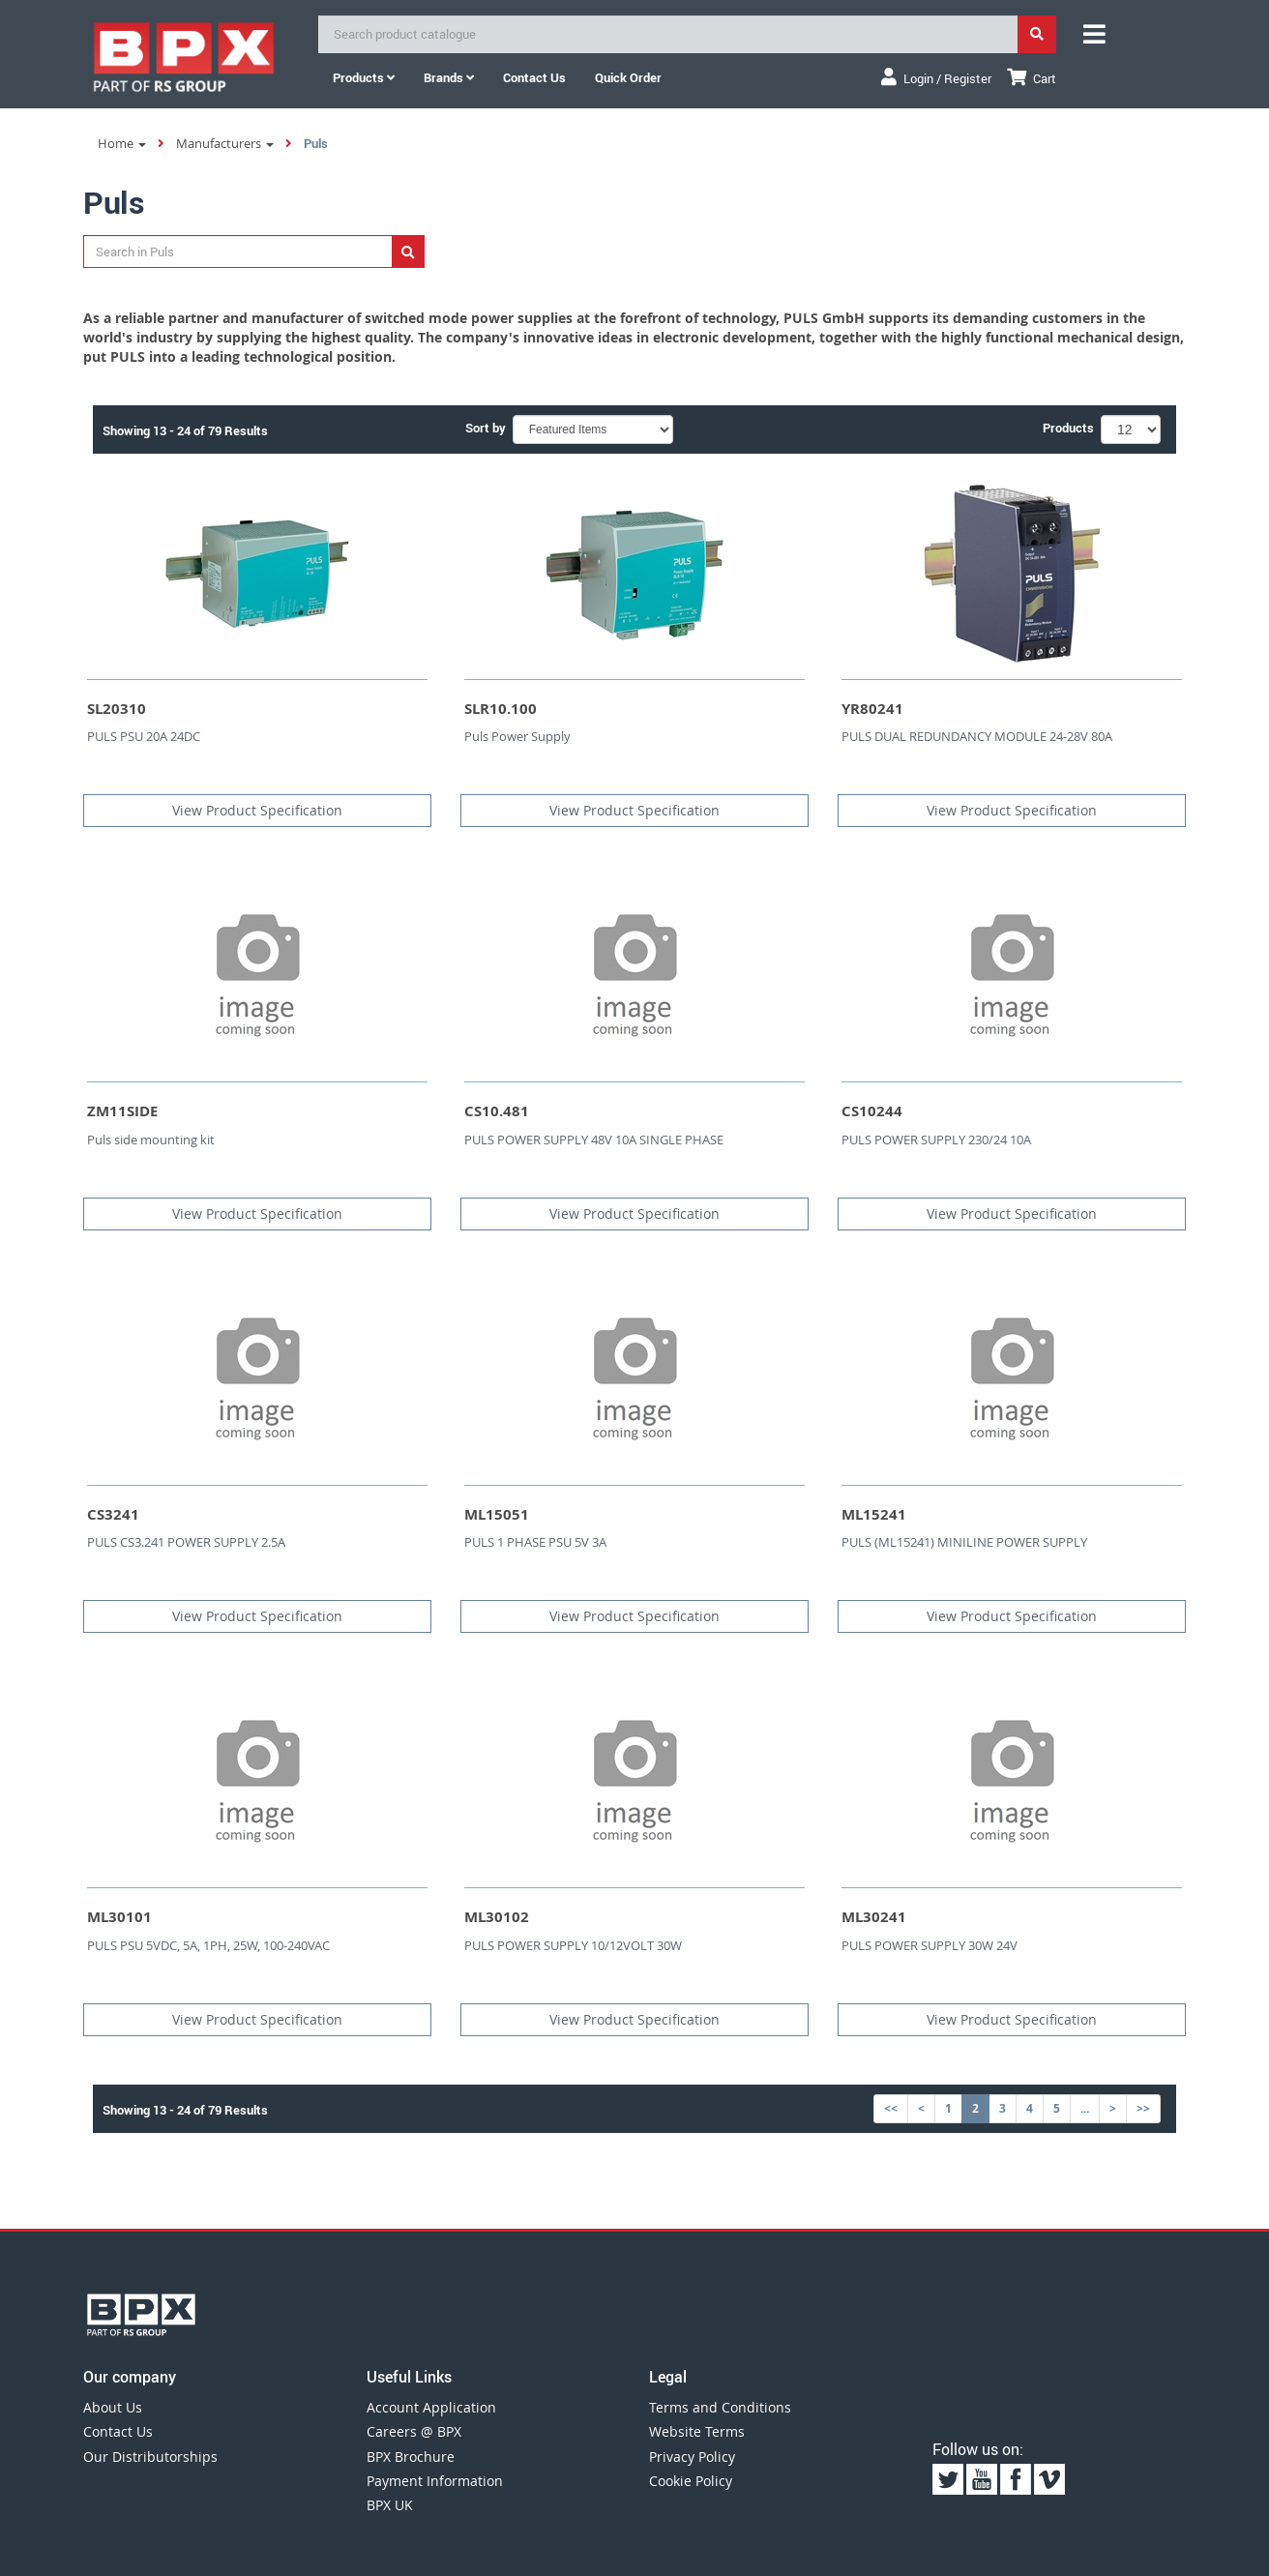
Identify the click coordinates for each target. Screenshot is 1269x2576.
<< (891, 2108)
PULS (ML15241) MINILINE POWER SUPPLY (964, 1542)
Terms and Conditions (720, 2407)
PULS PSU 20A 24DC (143, 736)
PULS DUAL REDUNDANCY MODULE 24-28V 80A (976, 736)
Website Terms (697, 2431)
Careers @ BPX (414, 2431)
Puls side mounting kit (151, 1139)
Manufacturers (225, 143)
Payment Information (435, 2481)
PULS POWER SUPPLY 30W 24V (929, 1945)
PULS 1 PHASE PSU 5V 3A (535, 1542)
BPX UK (390, 2505)
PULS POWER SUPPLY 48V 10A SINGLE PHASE (593, 1139)
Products (364, 77)
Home (122, 143)
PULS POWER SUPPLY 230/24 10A (936, 1139)
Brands (449, 77)
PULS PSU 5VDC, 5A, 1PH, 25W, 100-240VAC (208, 1945)
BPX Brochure (411, 2456)
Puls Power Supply (517, 736)
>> (1143, 2108)
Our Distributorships (150, 2456)
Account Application (431, 2407)
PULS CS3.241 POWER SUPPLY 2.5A (186, 1542)
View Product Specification (257, 810)
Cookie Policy (690, 2481)
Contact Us (118, 2431)
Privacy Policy (692, 2456)
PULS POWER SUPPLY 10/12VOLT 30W (573, 1945)
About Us (112, 2407)
